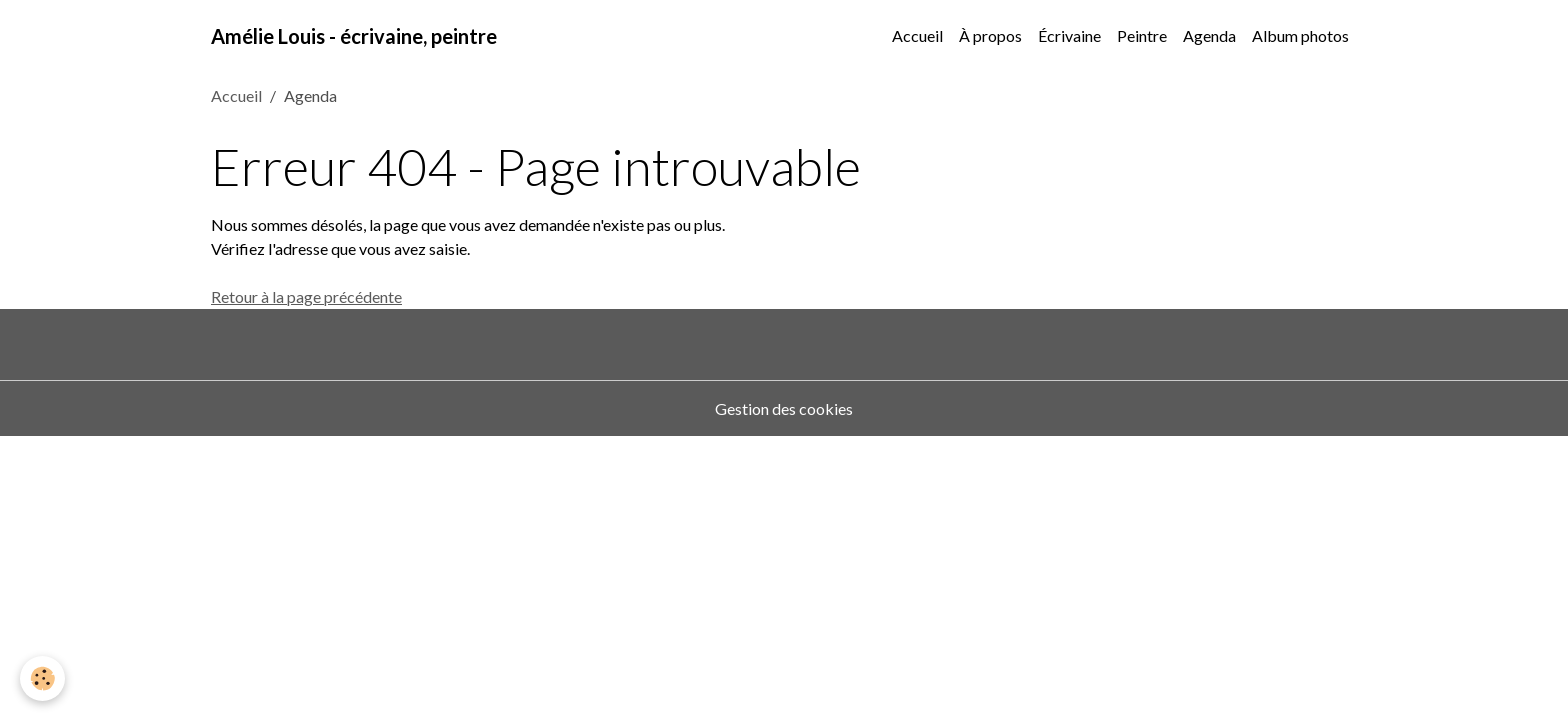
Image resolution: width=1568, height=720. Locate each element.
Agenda (1209, 35)
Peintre (1142, 35)
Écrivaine (1069, 35)
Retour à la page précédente (306, 296)
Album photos (1300, 35)
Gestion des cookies (784, 408)
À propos (990, 35)
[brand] (354, 36)
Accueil (917, 35)
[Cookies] (42, 678)
